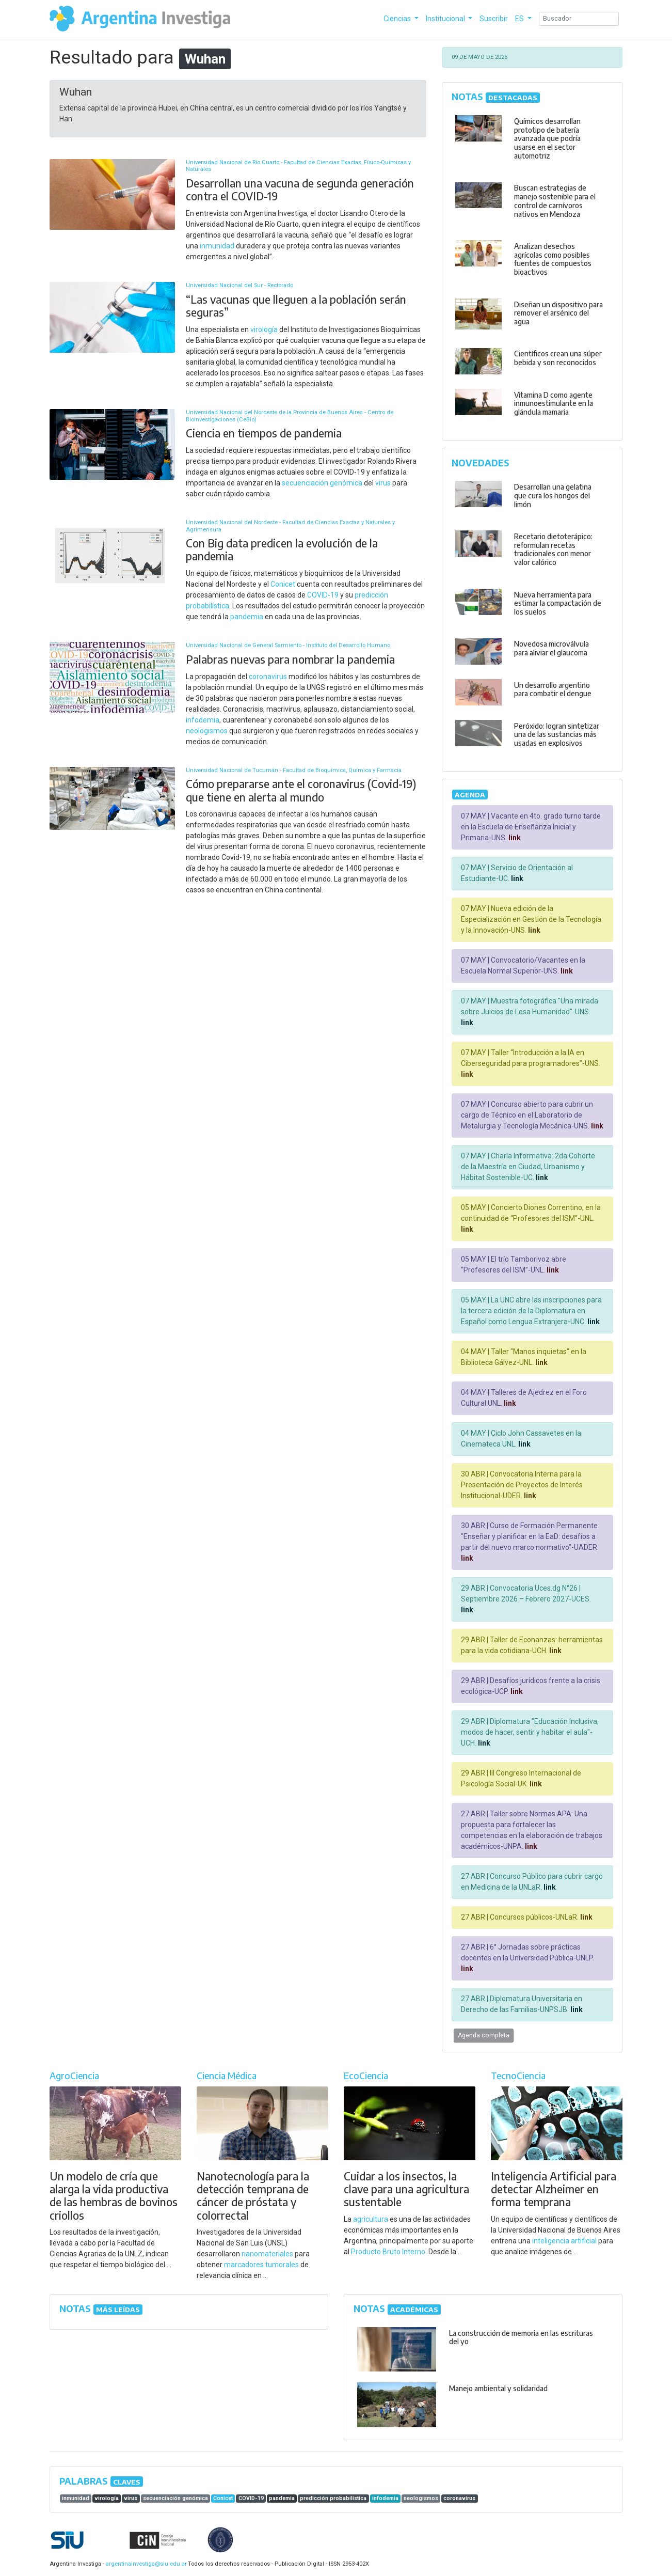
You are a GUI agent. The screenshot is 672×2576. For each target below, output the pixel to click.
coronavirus (268, 676)
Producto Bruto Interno (388, 2252)
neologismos (207, 731)
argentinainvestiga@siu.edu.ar (144, 2564)
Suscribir (493, 18)
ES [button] (520, 18)
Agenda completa (483, 2035)
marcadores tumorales (261, 2264)
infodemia (202, 720)
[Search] (579, 19)
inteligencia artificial (564, 2241)
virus (383, 483)
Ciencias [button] (397, 18)
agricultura (370, 2219)
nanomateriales (267, 2254)
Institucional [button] (446, 18)
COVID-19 (323, 595)
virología (264, 329)
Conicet (282, 584)
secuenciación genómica (322, 483)
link (514, 838)
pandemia (246, 616)
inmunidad (217, 246)
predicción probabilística (333, 2498)
